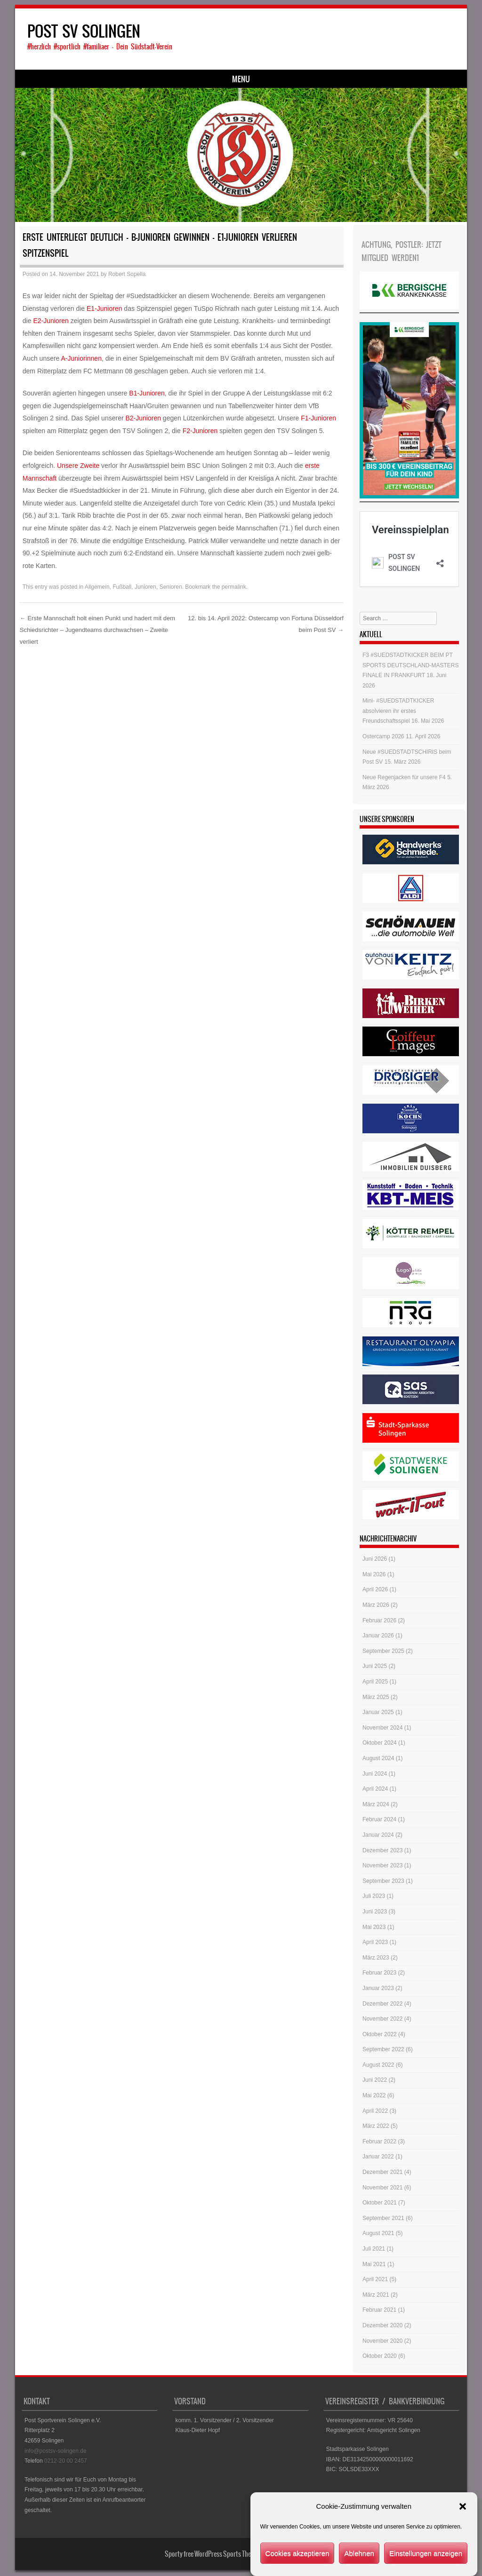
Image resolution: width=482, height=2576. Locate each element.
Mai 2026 (374, 1575)
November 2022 (382, 2020)
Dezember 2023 (382, 1851)
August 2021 (378, 2234)
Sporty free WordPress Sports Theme (211, 2555)
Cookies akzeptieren (297, 2553)
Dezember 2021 (382, 2173)
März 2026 (375, 1606)
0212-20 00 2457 (65, 2462)
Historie (299, 80)
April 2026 (375, 1591)
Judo (118, 80)
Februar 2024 (379, 1820)
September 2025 (383, 1652)
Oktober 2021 (379, 2204)
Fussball (78, 80)
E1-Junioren (104, 309)
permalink (234, 588)
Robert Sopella (126, 275)
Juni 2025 (374, 1667)
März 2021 (375, 2295)
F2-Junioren (200, 432)
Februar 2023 (379, 1974)
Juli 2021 (373, 2250)
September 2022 (383, 2050)
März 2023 (375, 1958)
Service (187, 80)
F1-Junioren (318, 419)
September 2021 (383, 2219)
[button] (462, 2506)
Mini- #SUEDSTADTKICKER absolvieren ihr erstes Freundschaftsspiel (398, 712)
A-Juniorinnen (81, 359)
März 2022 (375, 2127)
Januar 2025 (378, 1713)
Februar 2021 (379, 2311)
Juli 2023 (373, 1897)
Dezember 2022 (382, 2004)
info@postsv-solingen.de (55, 2452)
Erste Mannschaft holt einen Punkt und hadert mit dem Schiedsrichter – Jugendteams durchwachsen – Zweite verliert (97, 631)
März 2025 (375, 1698)
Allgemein (97, 588)
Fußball (121, 588)
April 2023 (375, 1943)
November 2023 (382, 1867)
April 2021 (375, 2280)
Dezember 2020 (382, 2326)
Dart (150, 80)
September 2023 (383, 1882)
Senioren (171, 588)
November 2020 (382, 2342)
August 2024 (378, 1759)
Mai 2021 (374, 2265)
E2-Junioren (51, 322)
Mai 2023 (374, 1928)
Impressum (346, 80)
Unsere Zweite (78, 467)
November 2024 (382, 1728)
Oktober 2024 (379, 1744)
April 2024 (375, 1790)
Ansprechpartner (242, 80)
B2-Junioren (143, 419)
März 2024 (375, 1805)
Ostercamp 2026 (383, 738)
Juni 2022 (374, 2081)
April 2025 (375, 1683)
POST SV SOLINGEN (83, 31)
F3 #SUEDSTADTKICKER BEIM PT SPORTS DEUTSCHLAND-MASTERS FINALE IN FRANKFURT (410, 666)
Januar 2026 (378, 1637)
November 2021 (382, 2188)
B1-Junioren (147, 394)
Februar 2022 (379, 2142)
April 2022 (375, 2112)
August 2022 (378, 2066)
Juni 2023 (374, 1913)
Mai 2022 (374, 2097)
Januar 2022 (378, 2158)
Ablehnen (359, 2553)
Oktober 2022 (379, 2035)
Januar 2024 (378, 1836)
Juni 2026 (374, 1560)
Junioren (145, 588)
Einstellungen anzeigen (425, 2553)
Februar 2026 (379, 1621)
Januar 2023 (378, 1989)
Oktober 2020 (379, 2357)
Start (38, 80)
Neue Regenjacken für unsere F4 (404, 778)
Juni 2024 (374, 1774)
